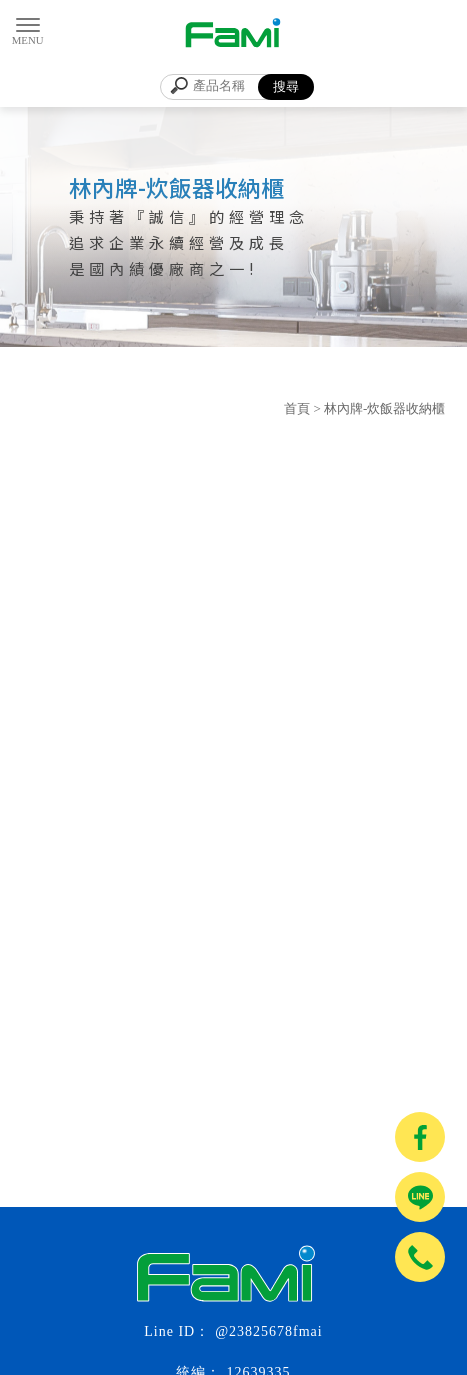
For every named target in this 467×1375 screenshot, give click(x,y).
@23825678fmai (269, 1331)
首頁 (297, 408)
